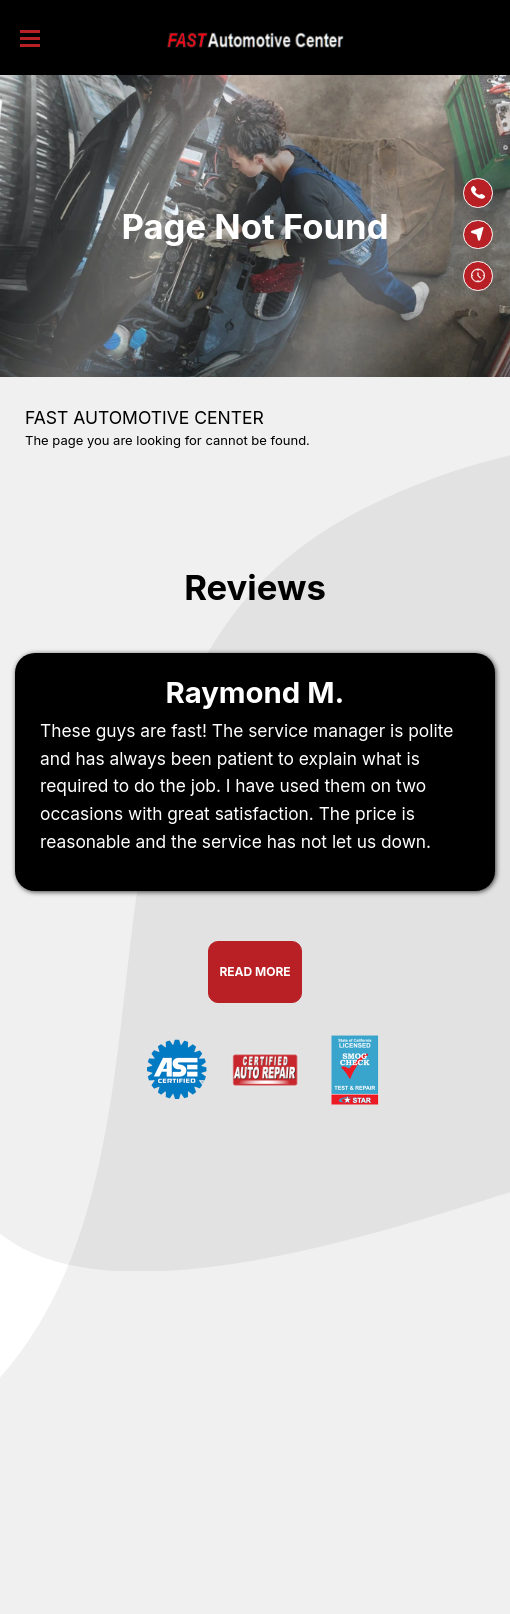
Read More (254, 971)
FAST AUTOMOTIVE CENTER (144, 417)
